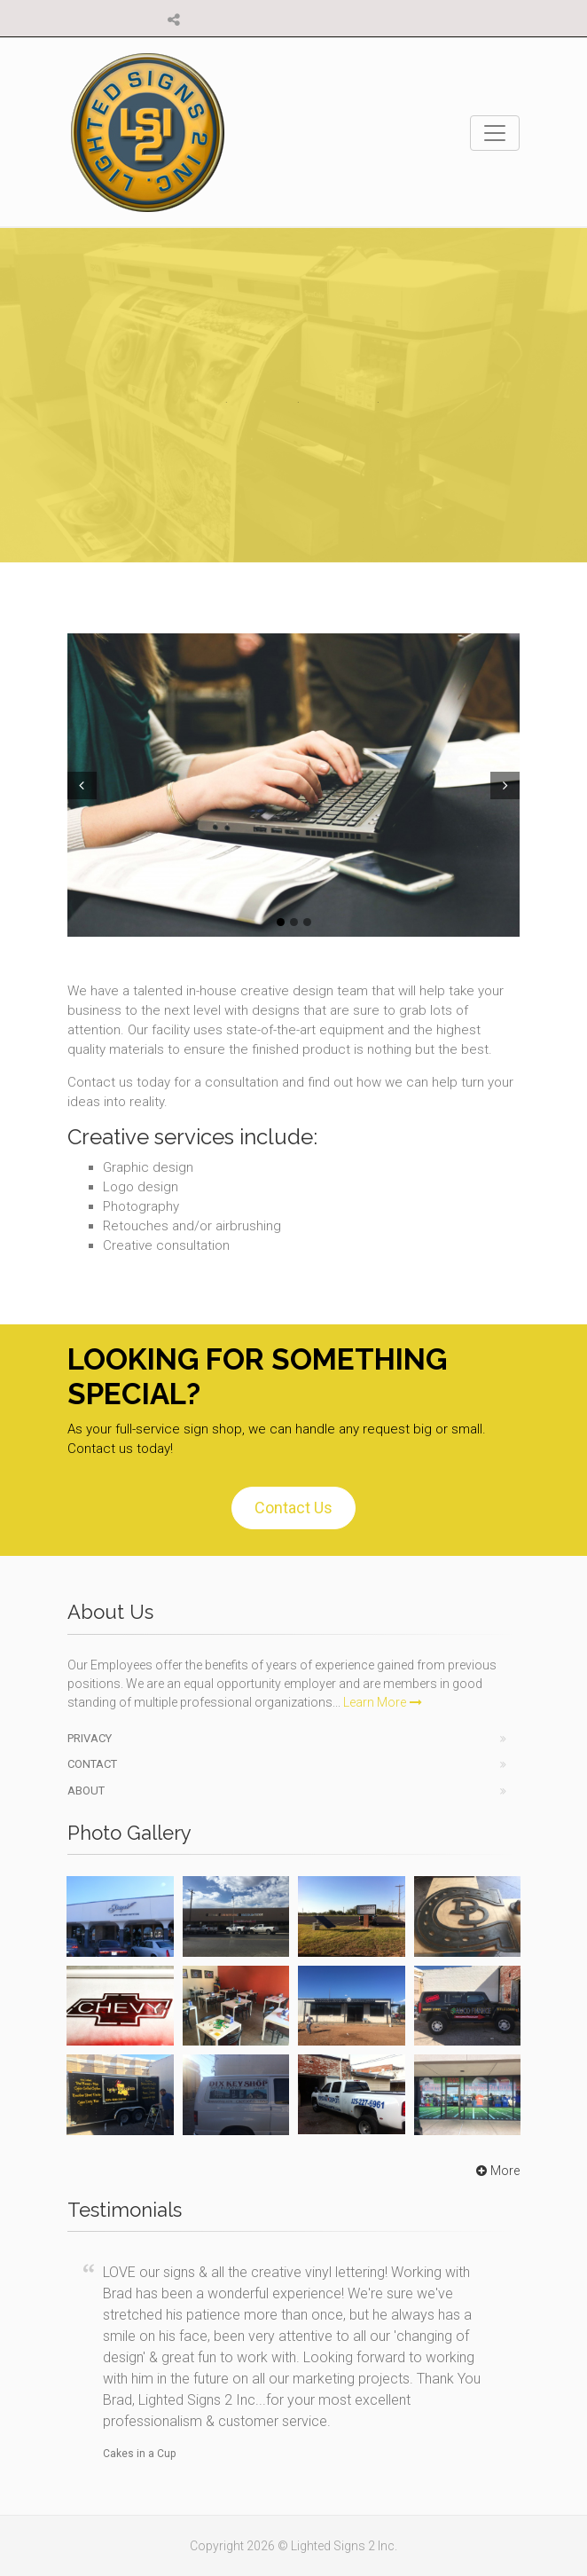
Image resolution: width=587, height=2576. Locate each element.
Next (507, 785)
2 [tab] (294, 922)
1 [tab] (281, 922)
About (86, 1790)
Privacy (89, 1738)
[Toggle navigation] (495, 133)
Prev (79, 785)
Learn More (382, 1702)
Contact (92, 1764)
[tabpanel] (293, 784)
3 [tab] (307, 922)
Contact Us (293, 1507)
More (496, 2171)
